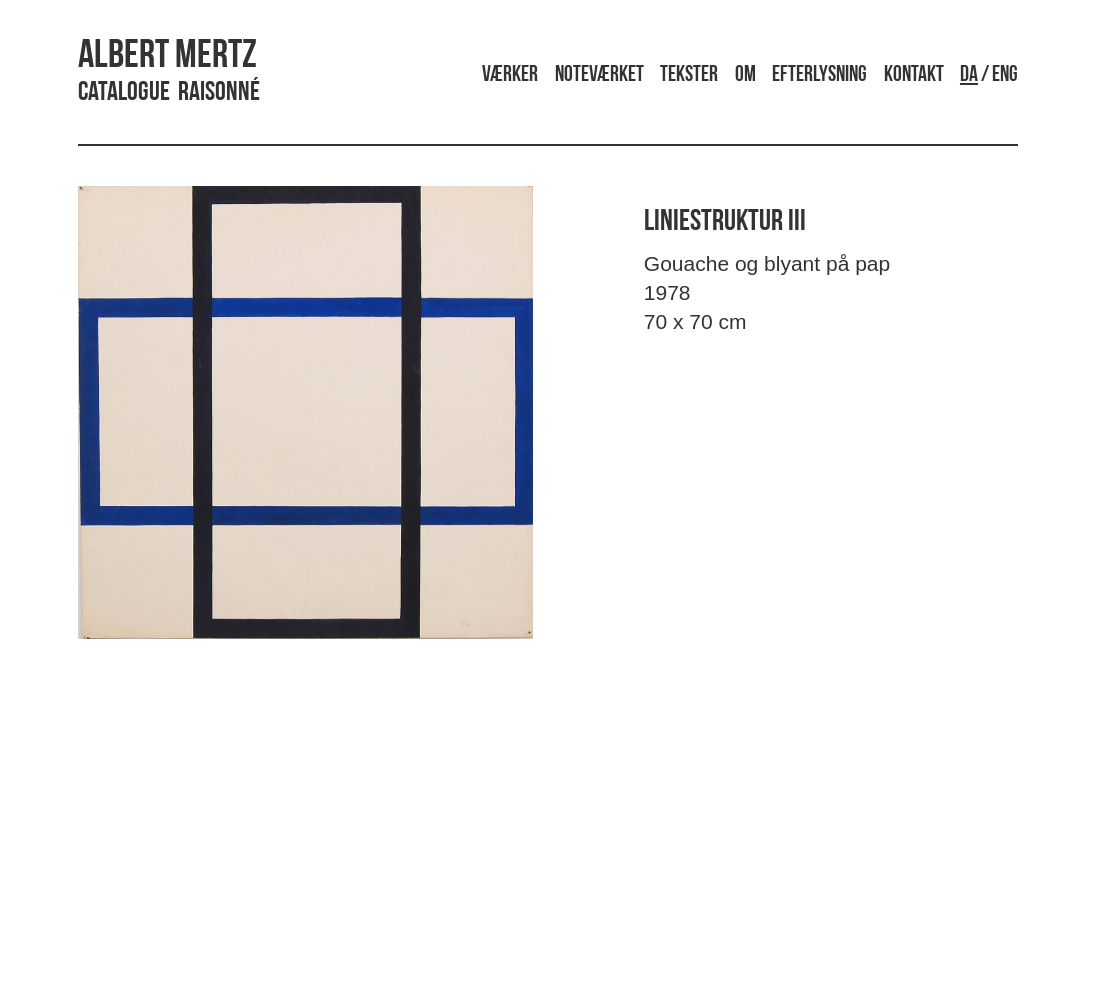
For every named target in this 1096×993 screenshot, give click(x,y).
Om (745, 75)
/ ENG (989, 75)
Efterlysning (819, 75)
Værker (510, 75)
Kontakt (914, 75)
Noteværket (599, 75)
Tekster (689, 75)
